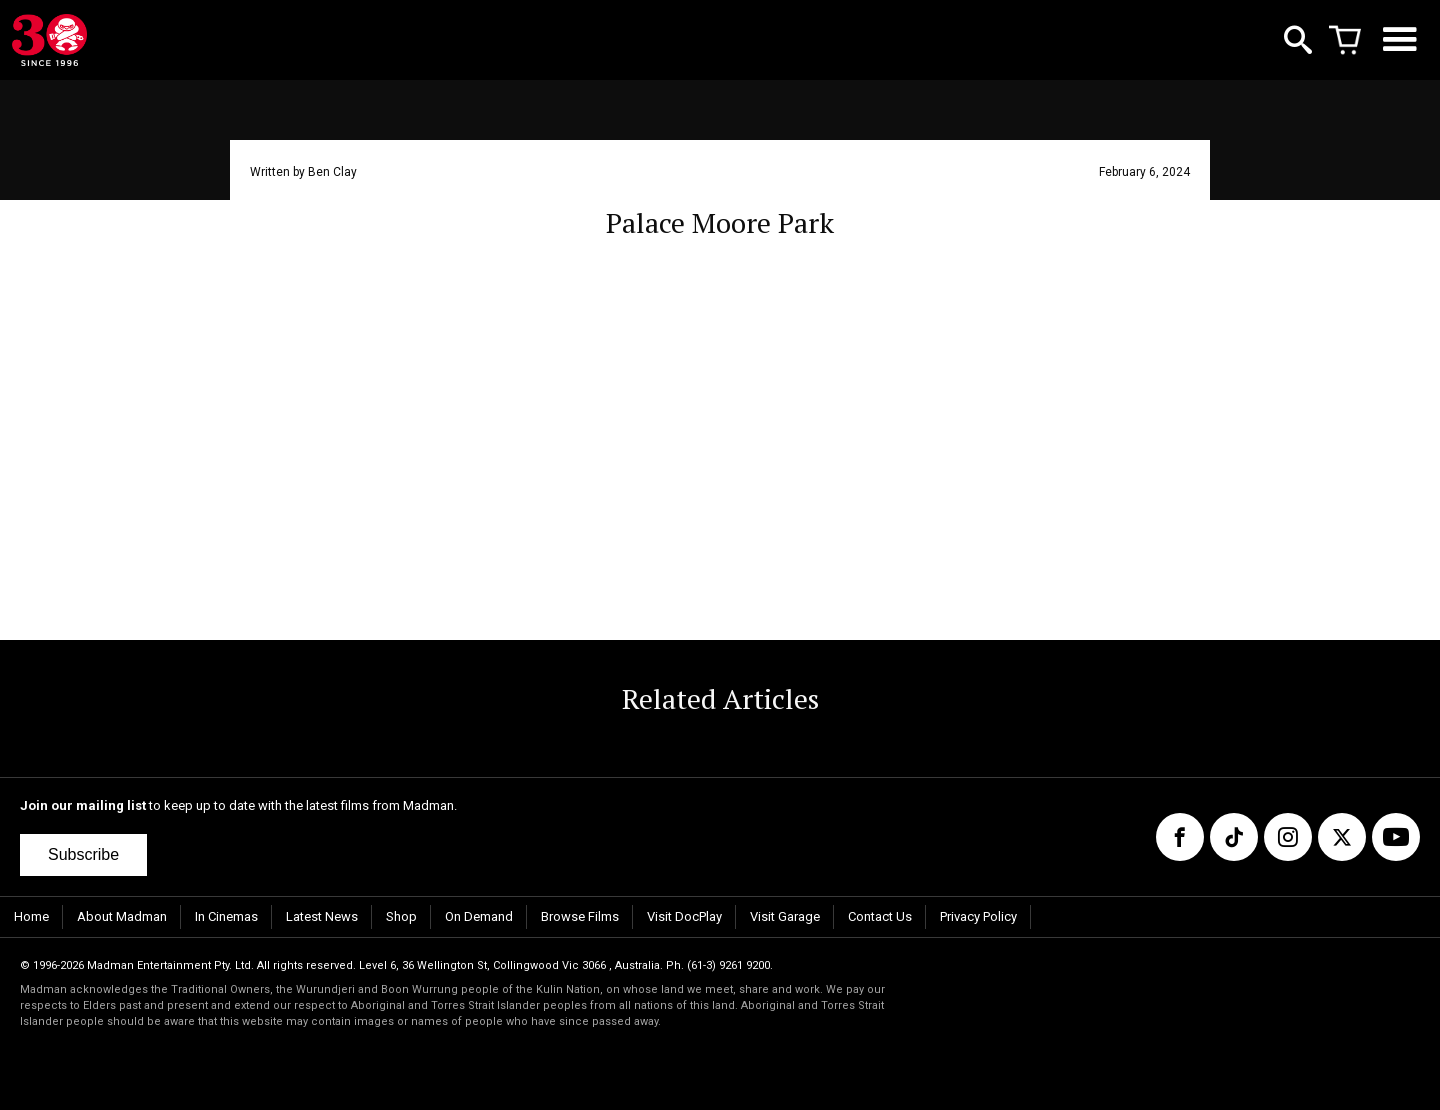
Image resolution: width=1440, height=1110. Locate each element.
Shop (401, 916)
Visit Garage (785, 916)
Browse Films (580, 916)
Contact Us (880, 916)
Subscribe (83, 854)
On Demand (479, 916)
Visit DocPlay (684, 916)
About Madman (122, 916)
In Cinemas (226, 916)
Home (31, 916)
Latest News (322, 916)
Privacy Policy (978, 916)
